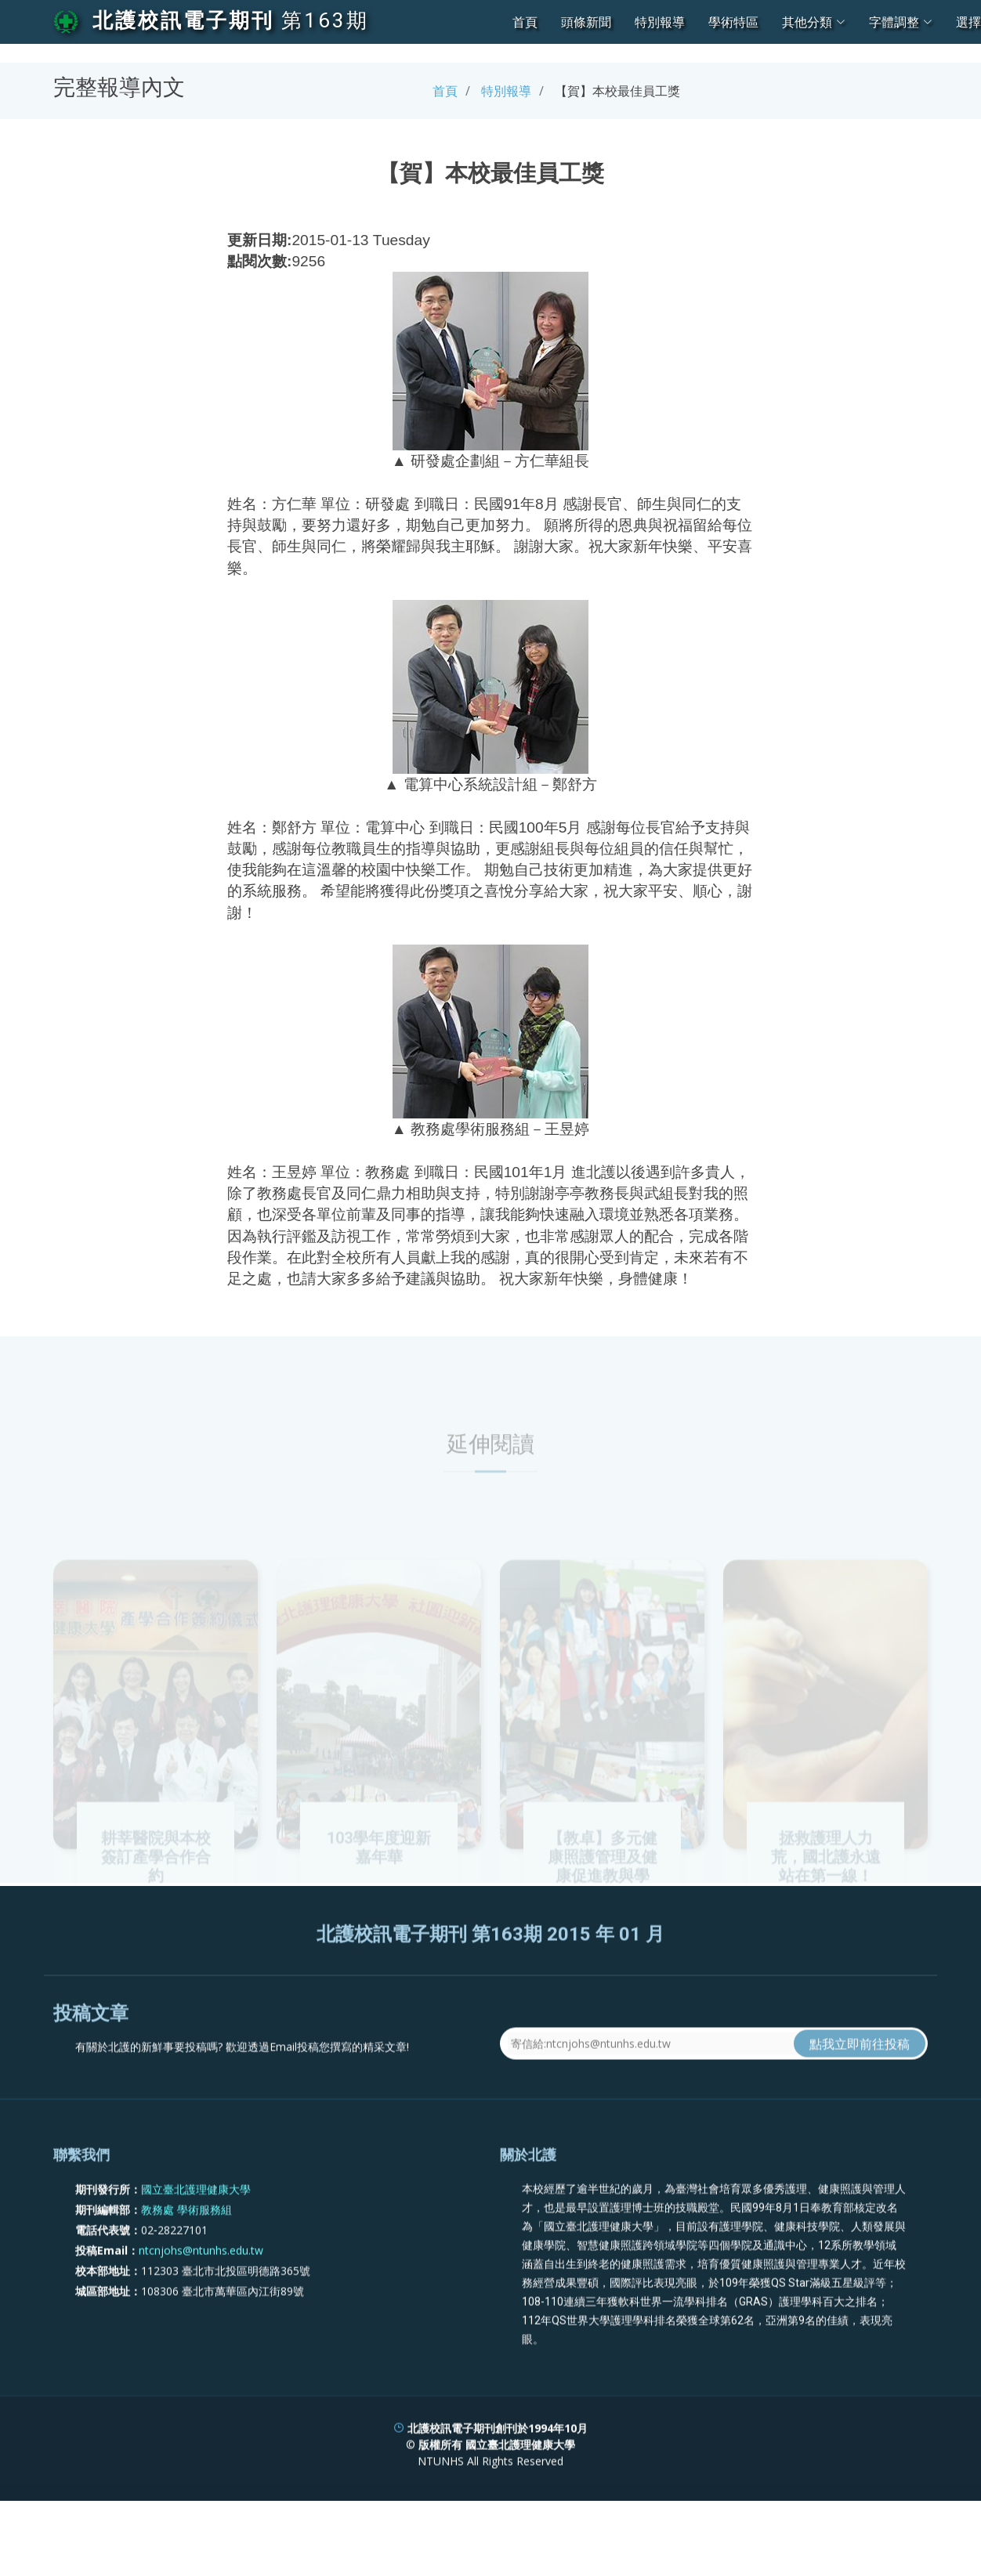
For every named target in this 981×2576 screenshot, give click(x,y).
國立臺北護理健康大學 (196, 2229)
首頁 (525, 22)
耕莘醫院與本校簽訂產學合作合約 (156, 1900)
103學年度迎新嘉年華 (379, 1890)
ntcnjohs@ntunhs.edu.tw (201, 2290)
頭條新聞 (586, 22)
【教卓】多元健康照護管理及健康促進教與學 (602, 1900)
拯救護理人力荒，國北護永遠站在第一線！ (826, 1900)
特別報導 (660, 22)
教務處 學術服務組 (186, 2249)
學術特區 (733, 22)
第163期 (325, 20)
